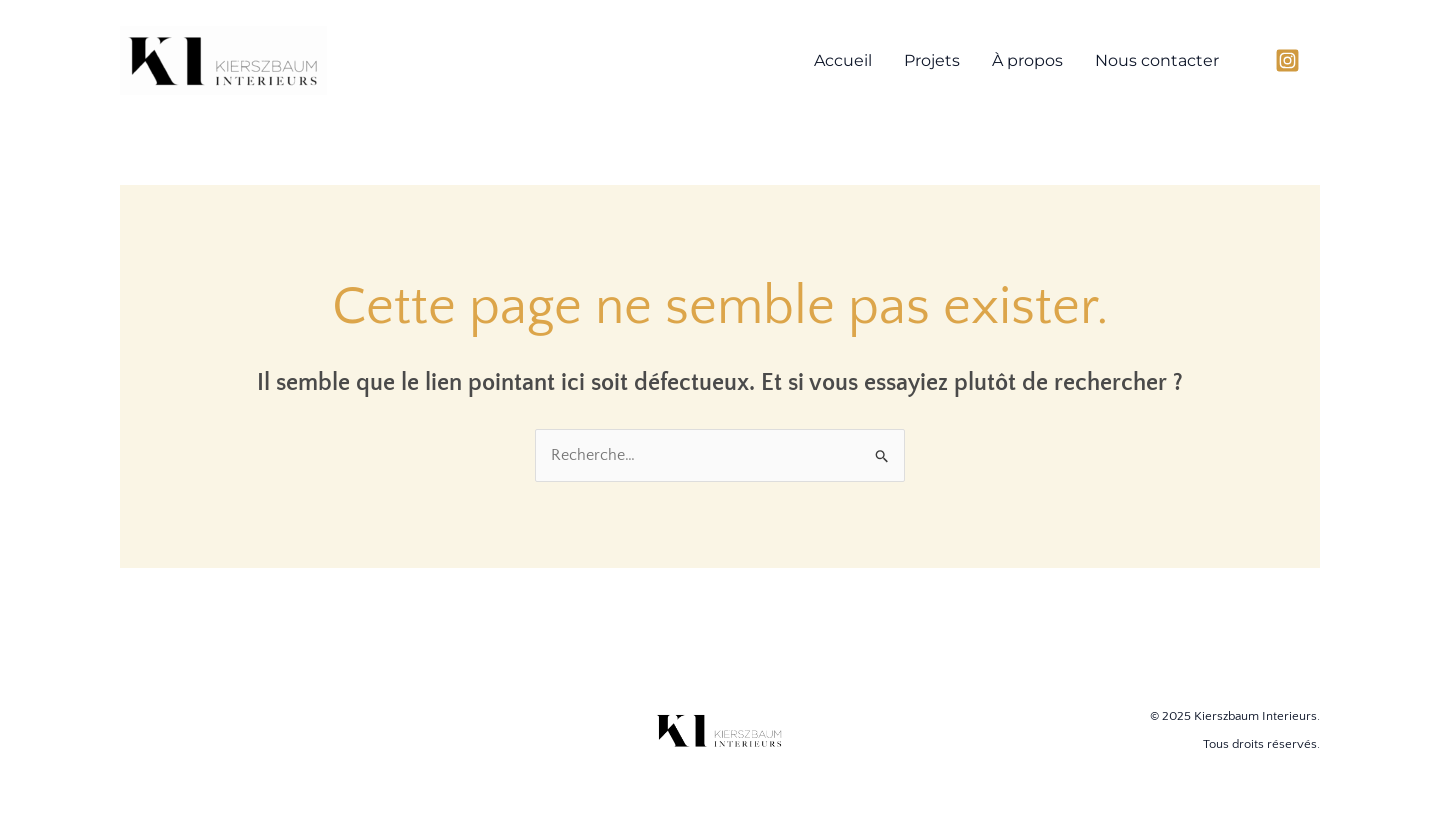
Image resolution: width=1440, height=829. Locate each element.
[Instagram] (1287, 60)
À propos (1027, 60)
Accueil (843, 60)
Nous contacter (1157, 60)
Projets (932, 60)
